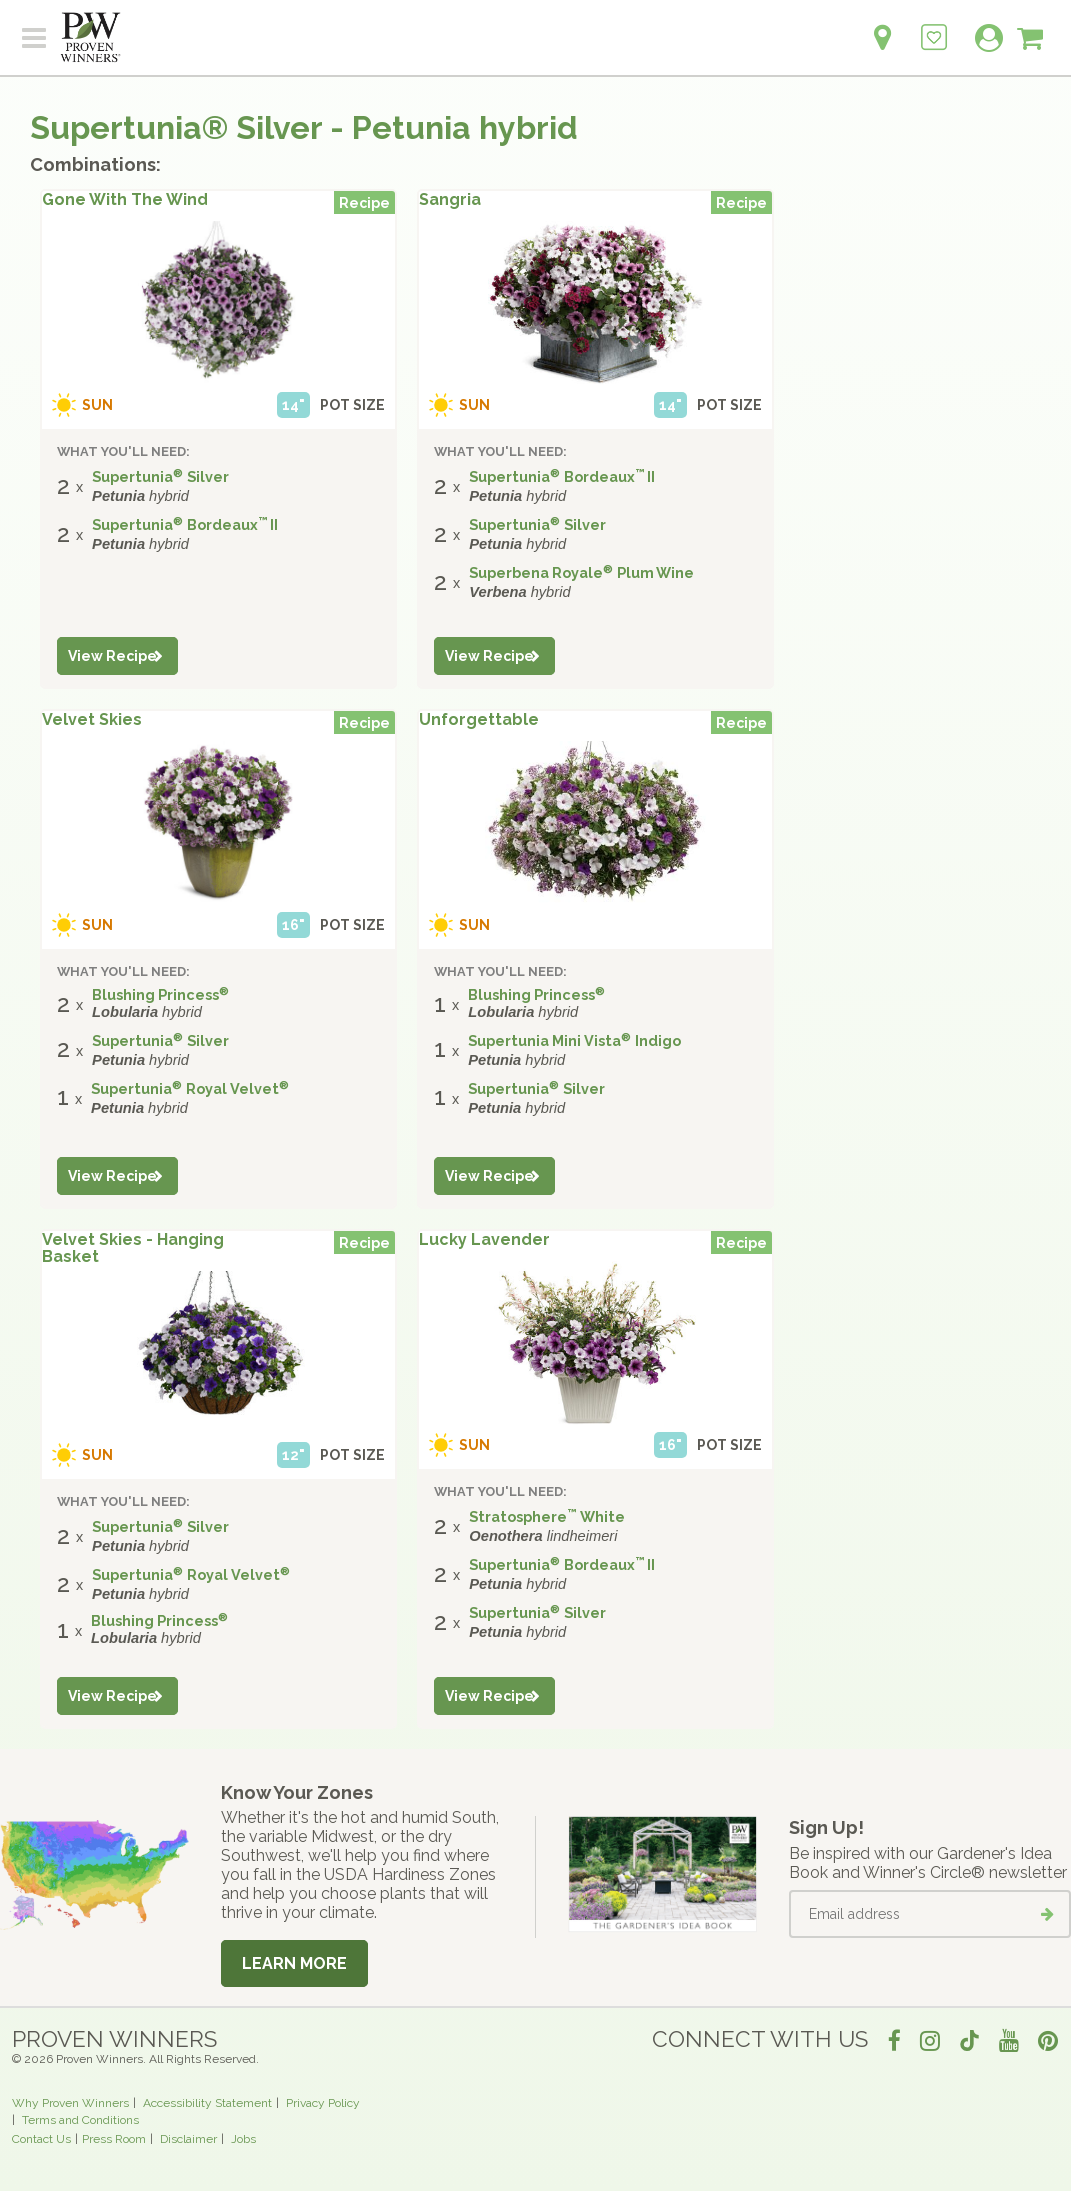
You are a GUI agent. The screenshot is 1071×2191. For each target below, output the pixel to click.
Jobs (243, 2139)
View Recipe (112, 656)
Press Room (114, 2139)
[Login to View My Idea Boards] (934, 26)
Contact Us (41, 2139)
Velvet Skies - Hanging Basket (133, 1249)
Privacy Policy (323, 2103)
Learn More (294, 1963)
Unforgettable (479, 720)
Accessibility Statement (207, 2103)
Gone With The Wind (125, 200)
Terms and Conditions (80, 2120)
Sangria (450, 200)
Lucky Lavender (484, 1240)
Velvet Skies (92, 720)
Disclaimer (188, 2139)
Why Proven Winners (70, 2103)
